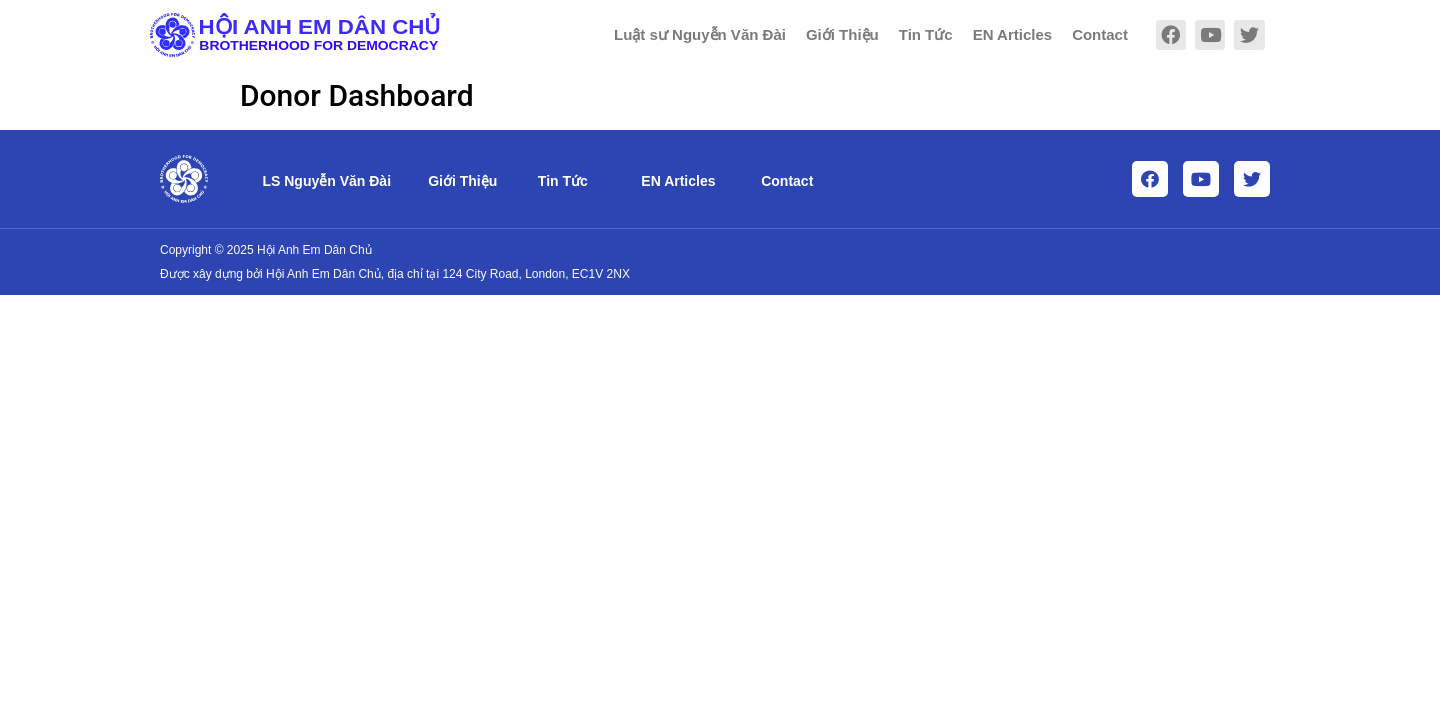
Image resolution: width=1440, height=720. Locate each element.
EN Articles (1012, 34)
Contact (1100, 34)
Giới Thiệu (842, 34)
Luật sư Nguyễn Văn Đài (700, 34)
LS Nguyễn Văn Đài (326, 181)
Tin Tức (926, 34)
